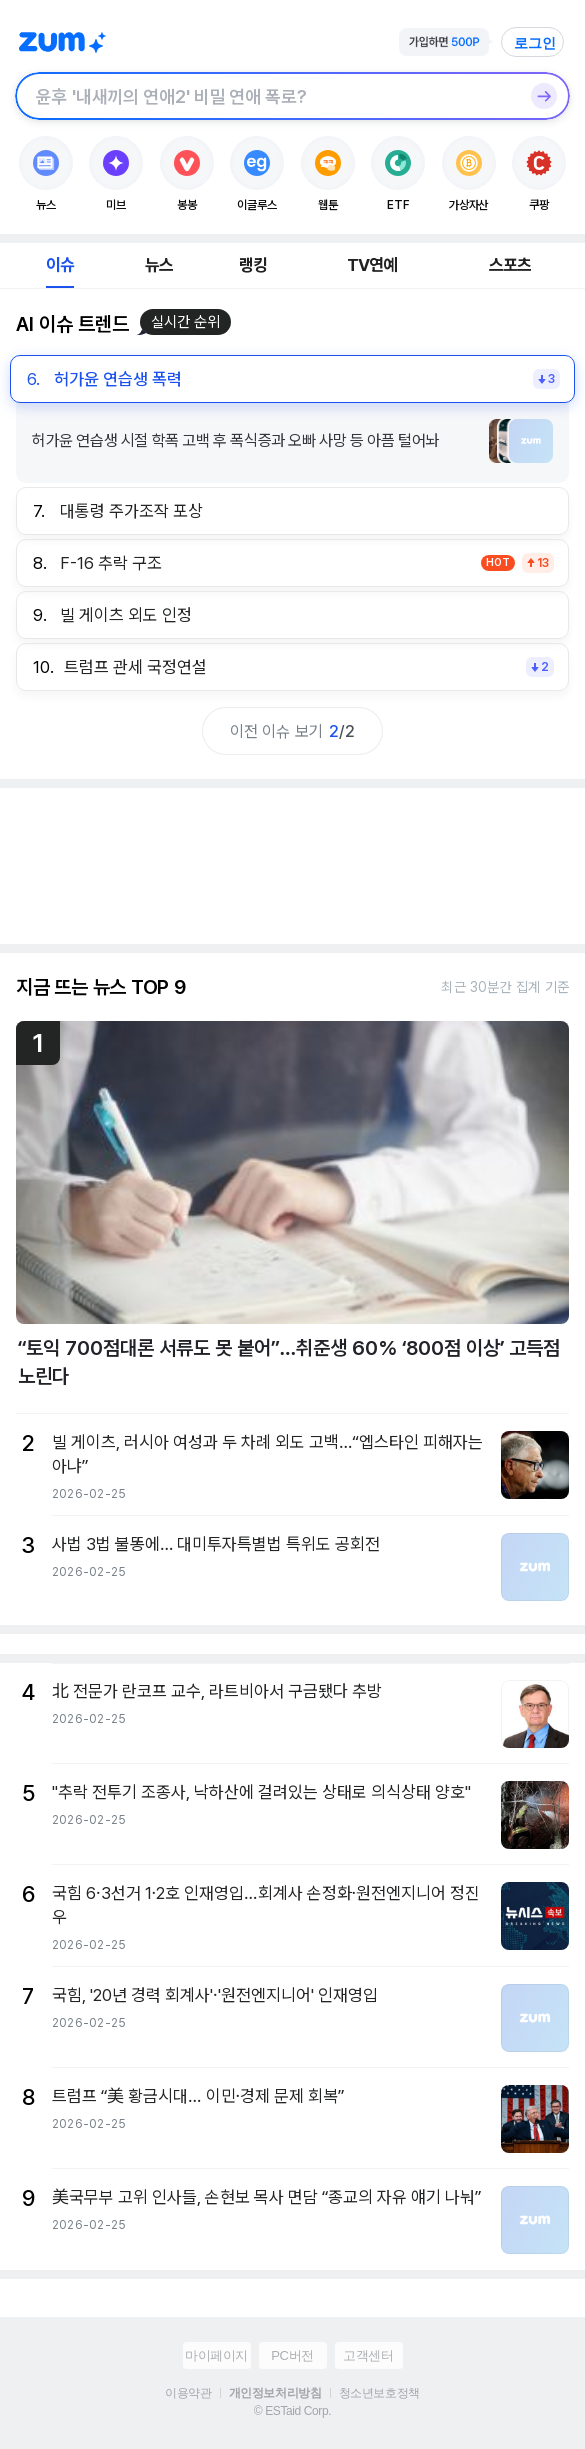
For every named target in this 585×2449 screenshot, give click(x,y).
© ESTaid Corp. (292, 2411)
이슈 (60, 265)
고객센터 (368, 2355)
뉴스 (159, 265)
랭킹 (253, 265)
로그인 (535, 43)
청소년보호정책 (379, 2393)
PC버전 (292, 2355)
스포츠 (510, 265)
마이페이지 (216, 2355)
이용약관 (188, 2393)
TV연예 (372, 265)
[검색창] (266, 96)
